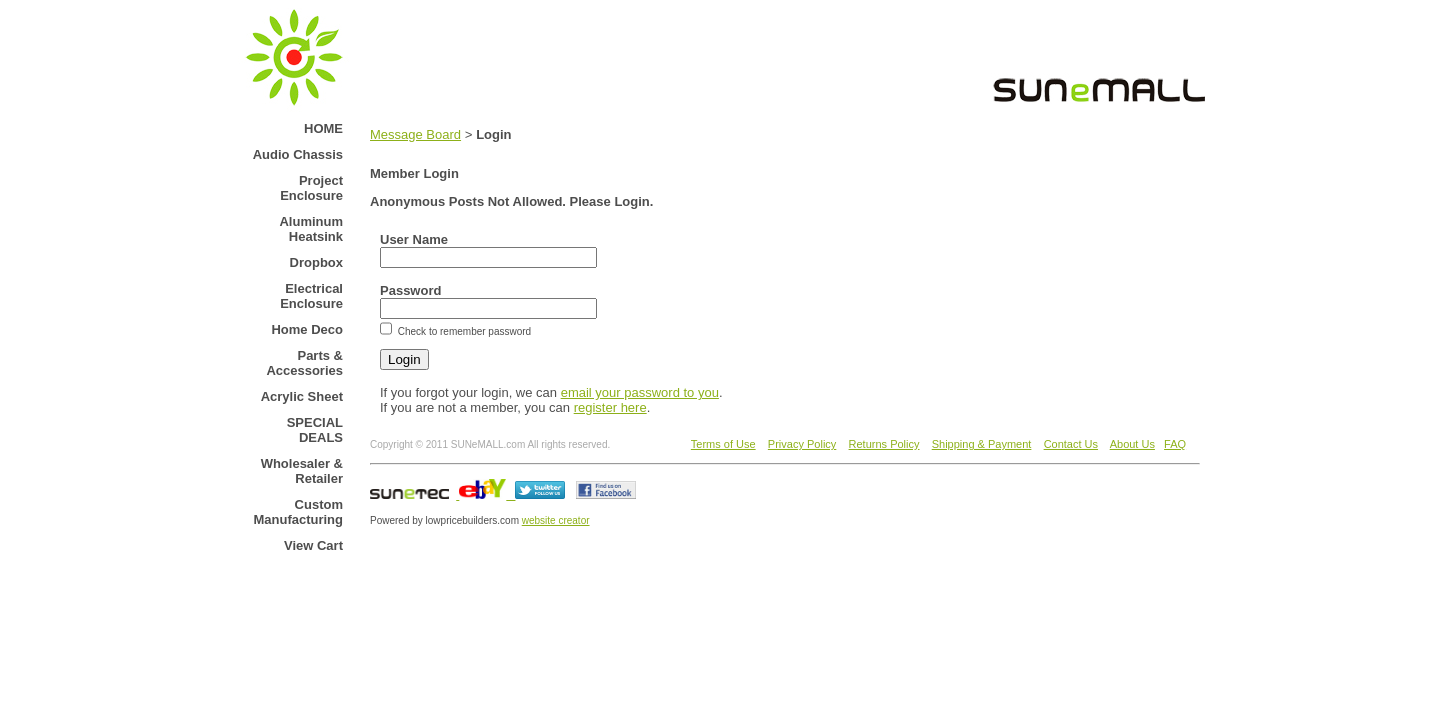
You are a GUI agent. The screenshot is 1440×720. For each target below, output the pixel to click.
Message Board (415, 134)
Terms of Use (723, 444)
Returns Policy (884, 444)
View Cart (313, 545)
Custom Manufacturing (298, 512)
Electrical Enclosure (311, 296)
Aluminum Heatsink (311, 229)
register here (610, 407)
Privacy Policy (802, 444)
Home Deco (307, 329)
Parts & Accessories (304, 363)
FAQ (1175, 444)
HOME (323, 128)
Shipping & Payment (982, 444)
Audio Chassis (298, 154)
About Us (1132, 444)
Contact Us (1071, 444)
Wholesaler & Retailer (302, 471)
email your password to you (640, 392)
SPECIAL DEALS (315, 430)
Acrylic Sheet (302, 396)
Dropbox (316, 262)
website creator (556, 520)
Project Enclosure (311, 188)
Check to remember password (463, 331)
